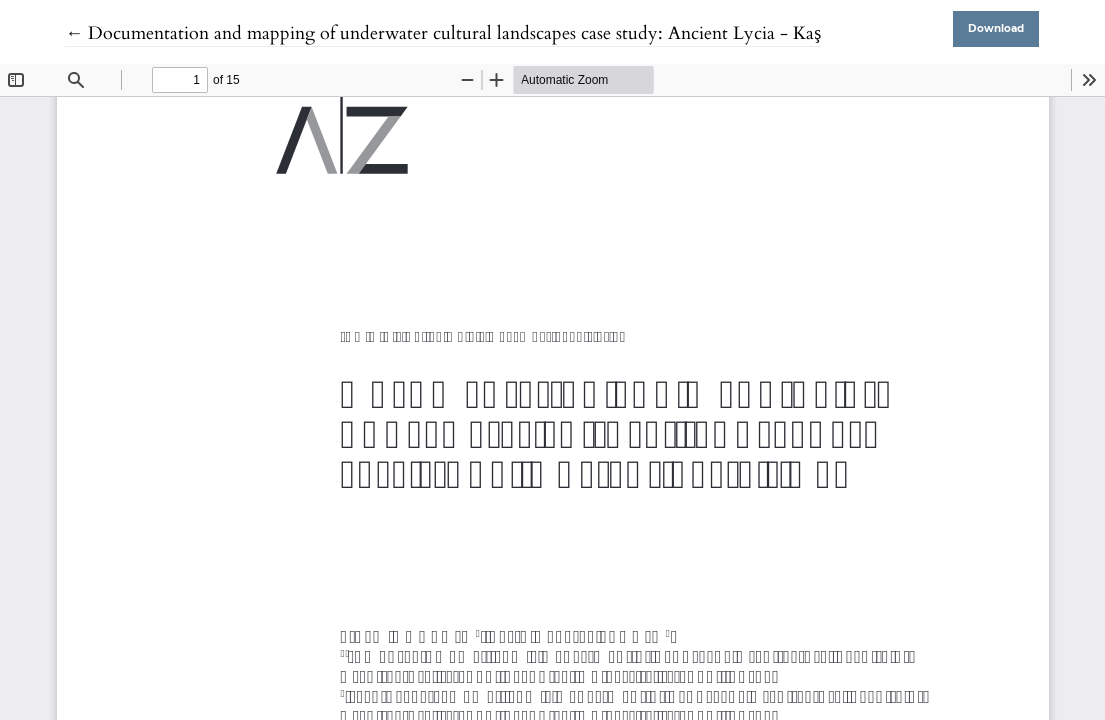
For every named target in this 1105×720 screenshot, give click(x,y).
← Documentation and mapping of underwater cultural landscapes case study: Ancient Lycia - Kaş (443, 33)
